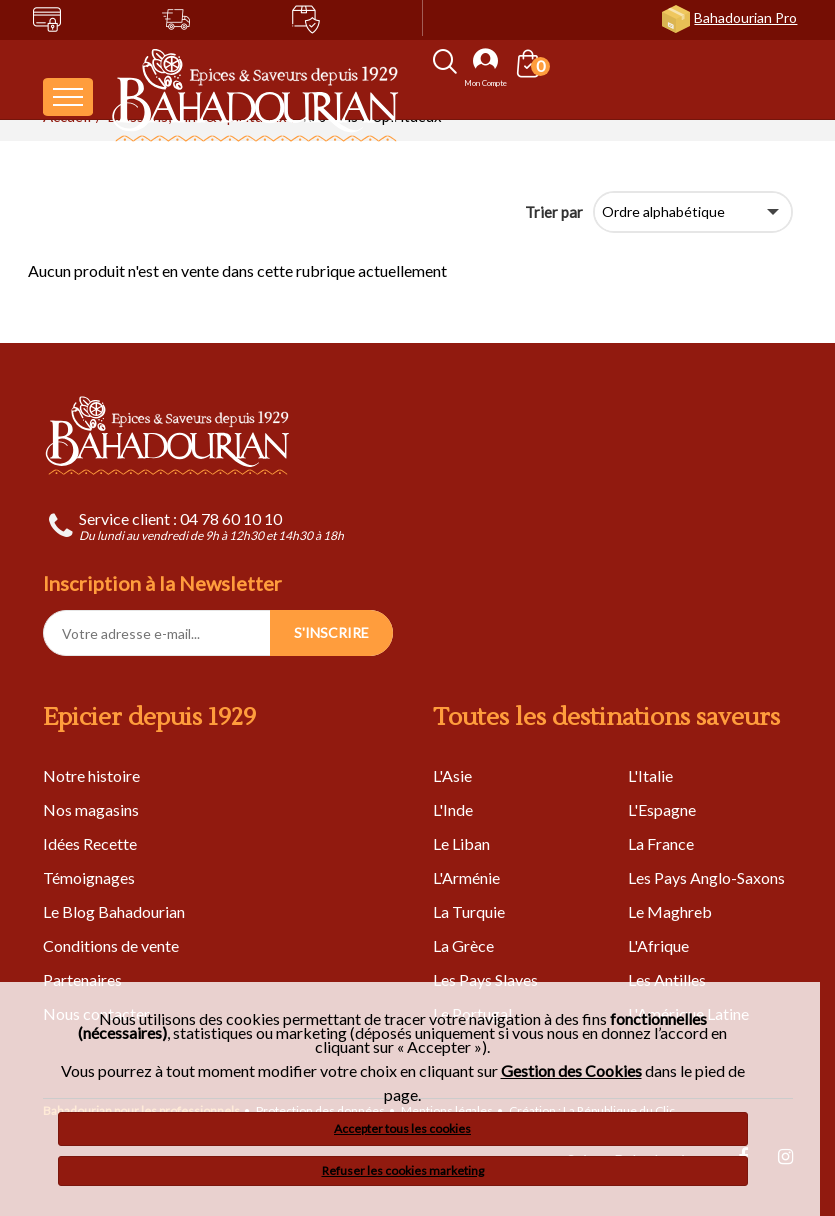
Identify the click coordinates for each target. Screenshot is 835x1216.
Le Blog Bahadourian (114, 911)
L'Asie (452, 775)
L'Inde (453, 809)
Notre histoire (91, 775)
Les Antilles (667, 979)
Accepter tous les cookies (402, 1128)
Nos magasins (91, 809)
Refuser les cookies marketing (403, 1170)
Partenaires (82, 979)
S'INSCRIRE (331, 632)
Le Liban (461, 843)
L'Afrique (658, 945)
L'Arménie (466, 877)
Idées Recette (90, 843)
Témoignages (89, 877)
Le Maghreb (670, 911)
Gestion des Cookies (571, 1071)
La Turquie (469, 911)
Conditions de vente (111, 945)
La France (661, 843)
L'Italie (650, 775)
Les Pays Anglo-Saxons (706, 877)
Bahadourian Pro (745, 17)
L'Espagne (662, 809)
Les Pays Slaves (485, 979)
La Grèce (463, 945)
